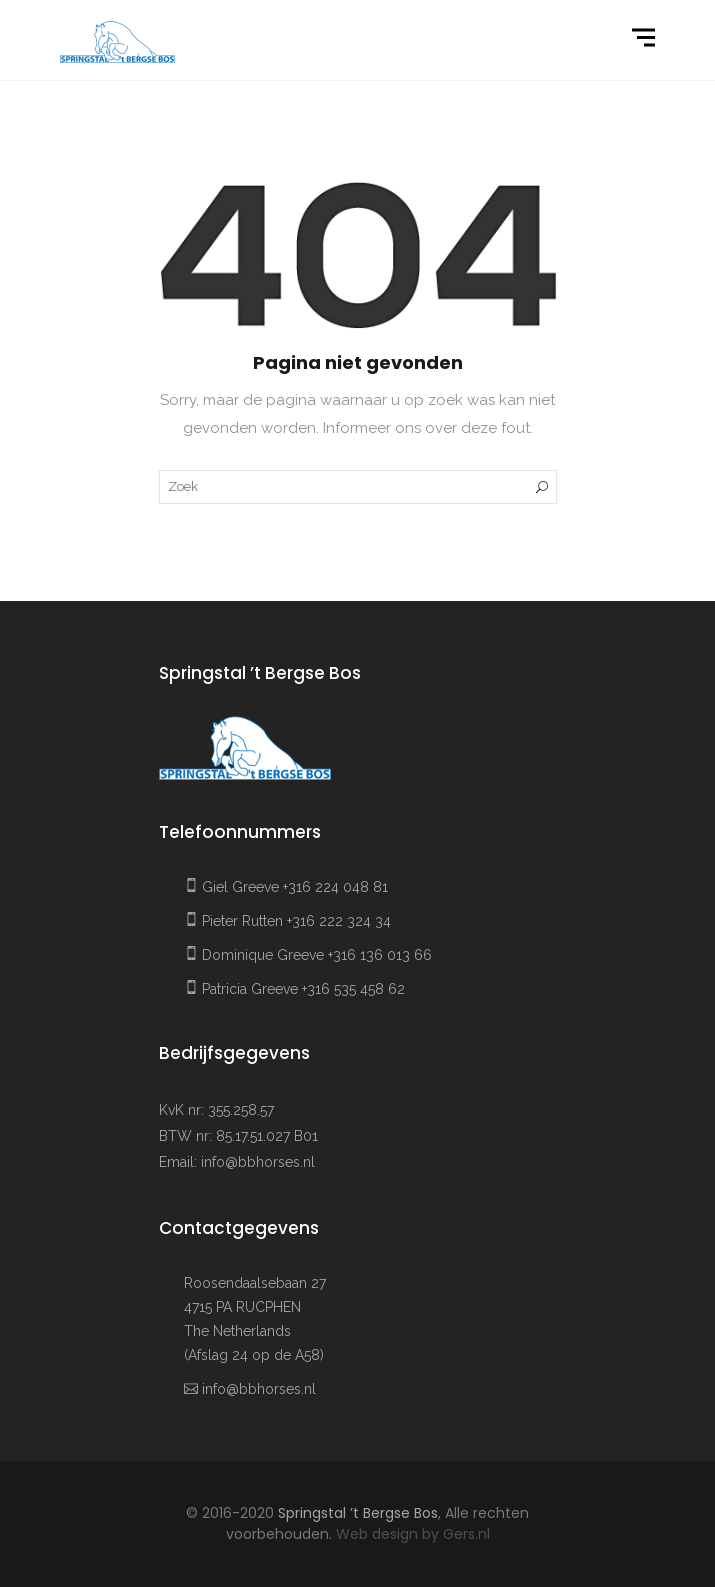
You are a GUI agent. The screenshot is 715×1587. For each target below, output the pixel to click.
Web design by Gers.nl (413, 1534)
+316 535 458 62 (353, 989)
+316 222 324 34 (339, 921)
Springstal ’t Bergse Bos (358, 1513)
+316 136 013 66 (380, 955)
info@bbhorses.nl (258, 1162)
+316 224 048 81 (335, 887)
